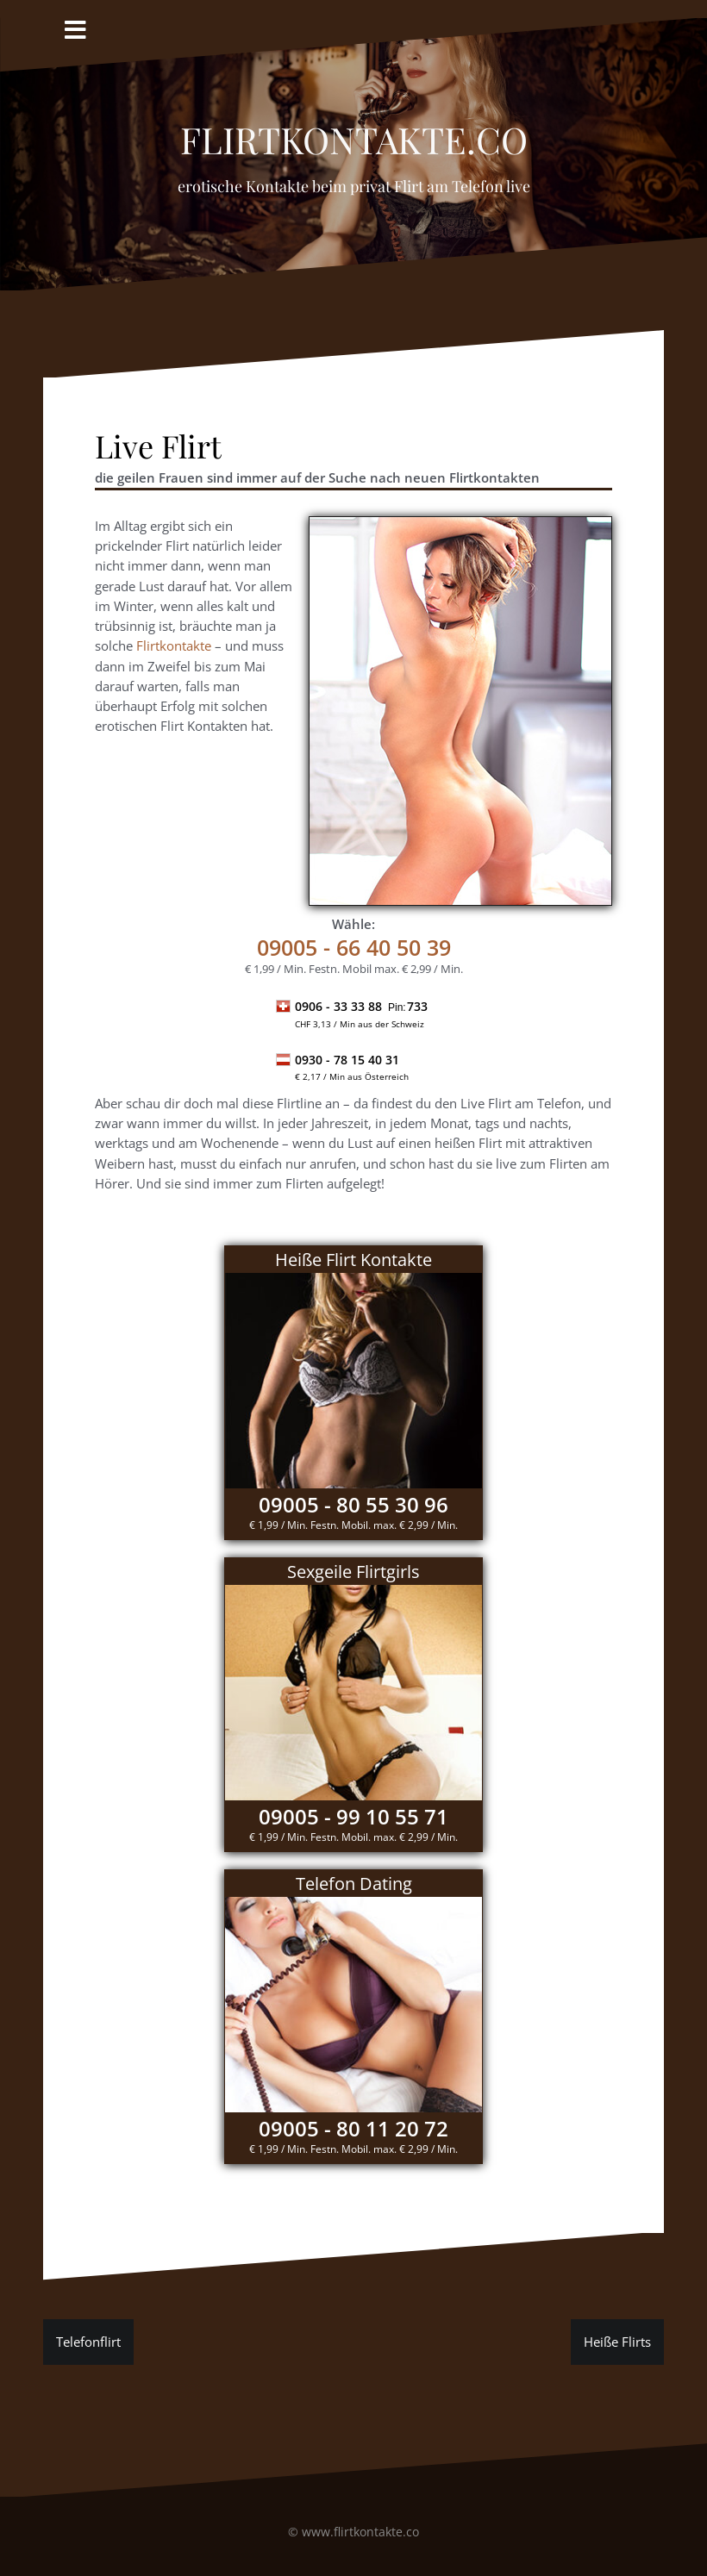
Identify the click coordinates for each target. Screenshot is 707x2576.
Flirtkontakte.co (354, 132)
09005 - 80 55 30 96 (353, 1504)
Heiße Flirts (617, 2341)
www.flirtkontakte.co (360, 2531)
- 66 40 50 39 (354, 947)
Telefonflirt (88, 2341)
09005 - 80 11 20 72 (353, 2128)
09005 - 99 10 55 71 (353, 1816)
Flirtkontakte (173, 645)
